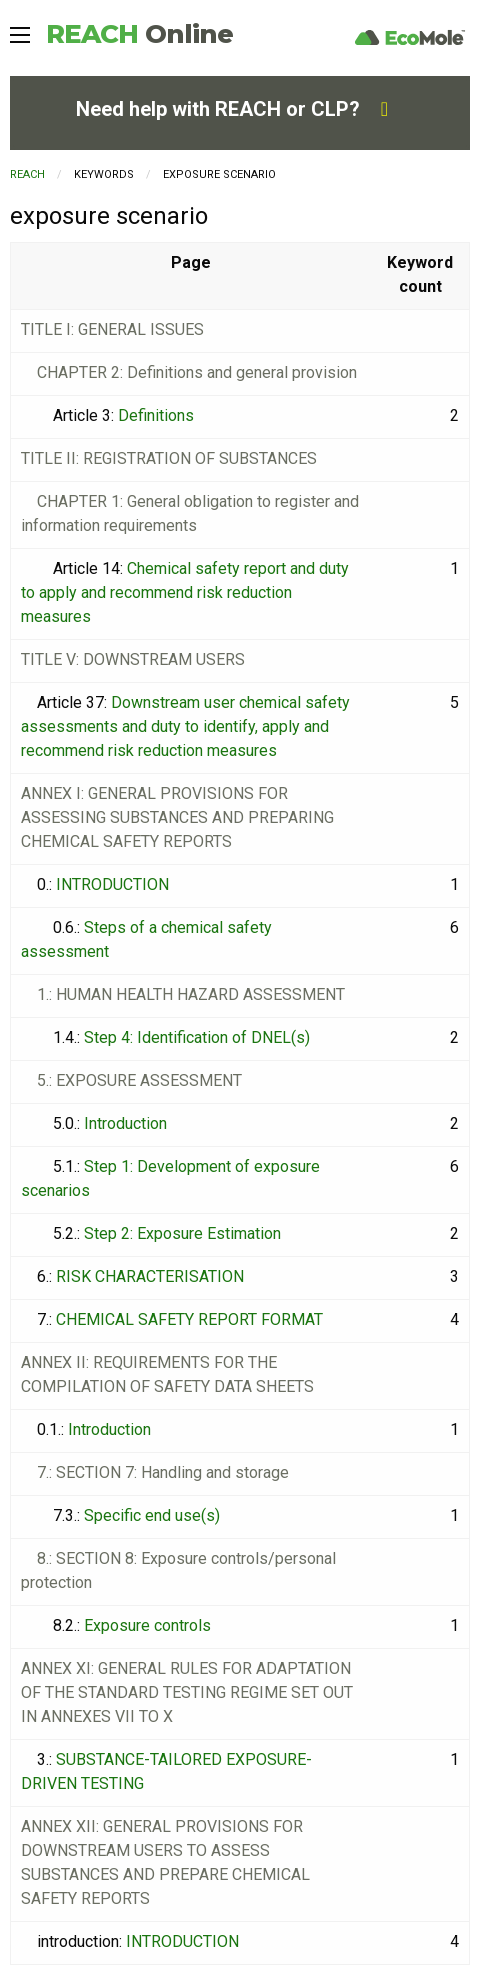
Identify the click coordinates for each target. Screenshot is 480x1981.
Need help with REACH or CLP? (232, 109)
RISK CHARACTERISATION (150, 1276)
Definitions (156, 415)
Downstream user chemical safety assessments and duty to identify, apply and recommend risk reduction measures (185, 726)
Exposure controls (147, 1625)
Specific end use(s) (152, 1515)
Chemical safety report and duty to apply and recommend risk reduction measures (185, 592)
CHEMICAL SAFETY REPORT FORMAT (189, 1319)
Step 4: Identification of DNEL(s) (197, 1037)
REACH (139, 34)
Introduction (125, 1123)
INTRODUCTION (112, 884)
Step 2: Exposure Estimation (182, 1233)
